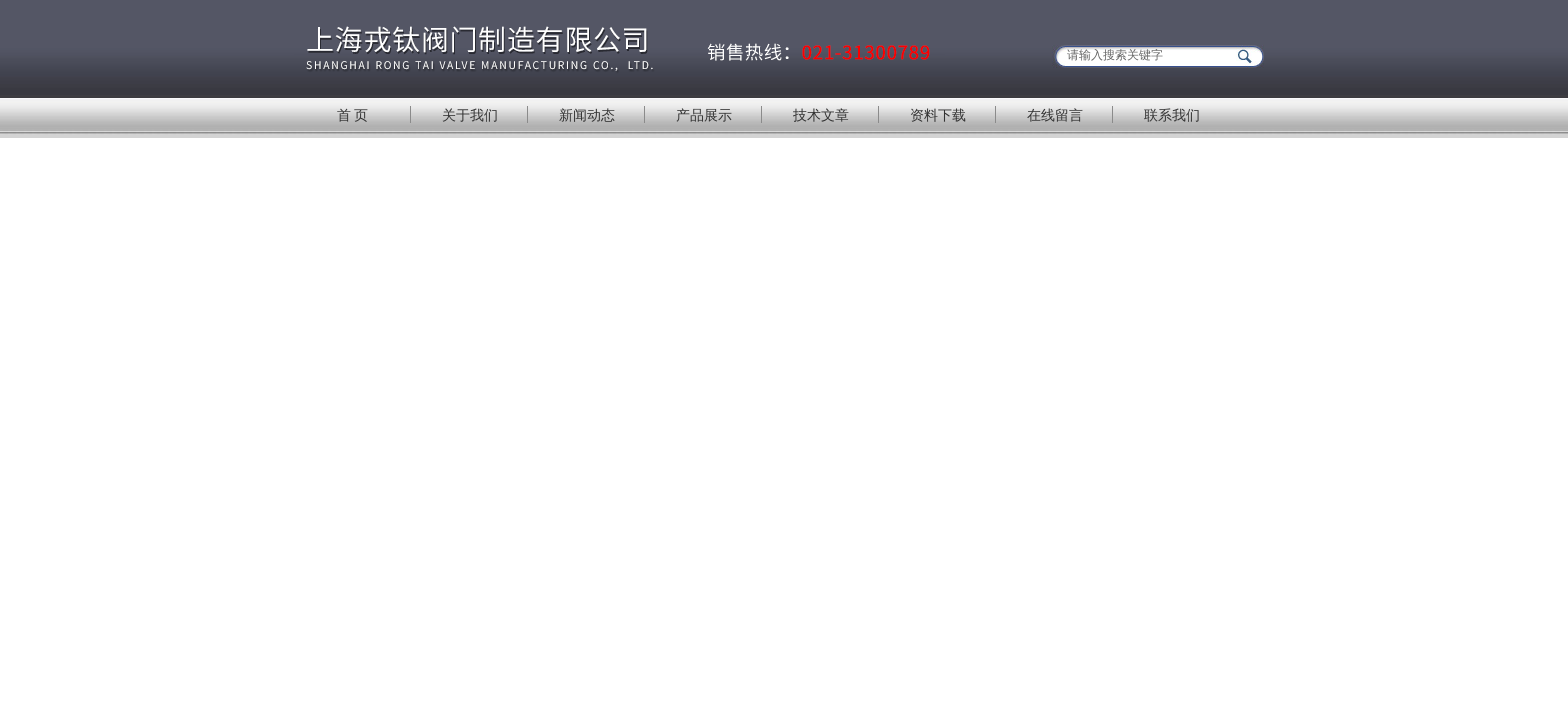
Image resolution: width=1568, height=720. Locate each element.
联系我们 (1172, 115)
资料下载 (938, 115)
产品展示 (704, 115)
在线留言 (1055, 115)
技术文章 (821, 115)
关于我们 (470, 115)
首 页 (353, 115)
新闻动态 (587, 115)
